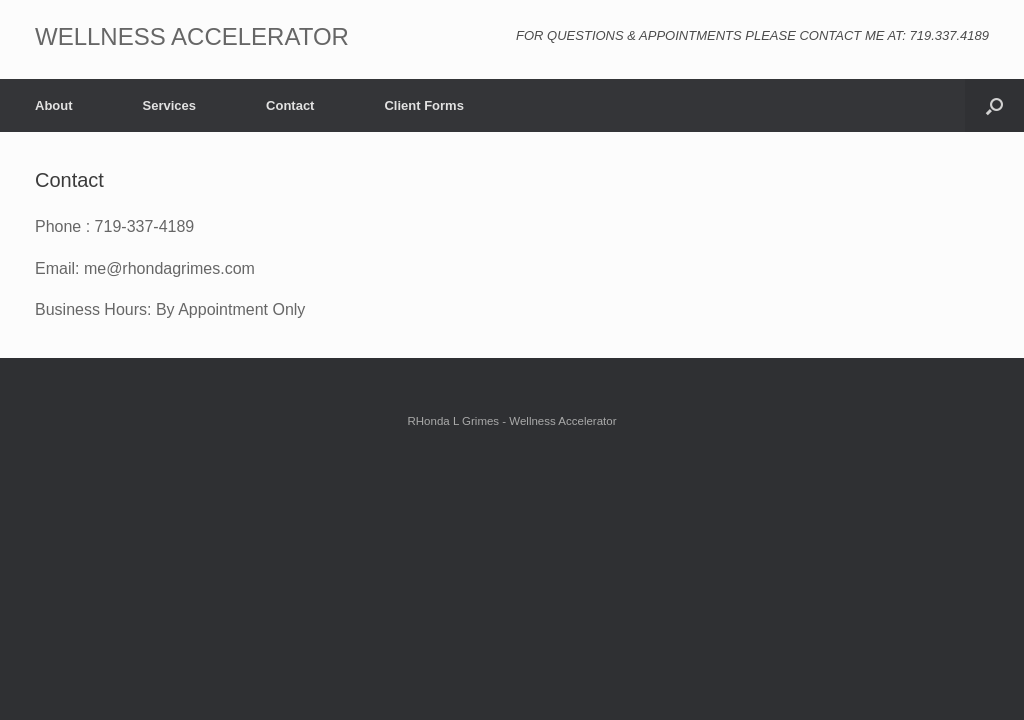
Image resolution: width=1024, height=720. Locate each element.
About (54, 105)
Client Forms (423, 105)
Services (170, 105)
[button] (994, 105)
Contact (290, 105)
